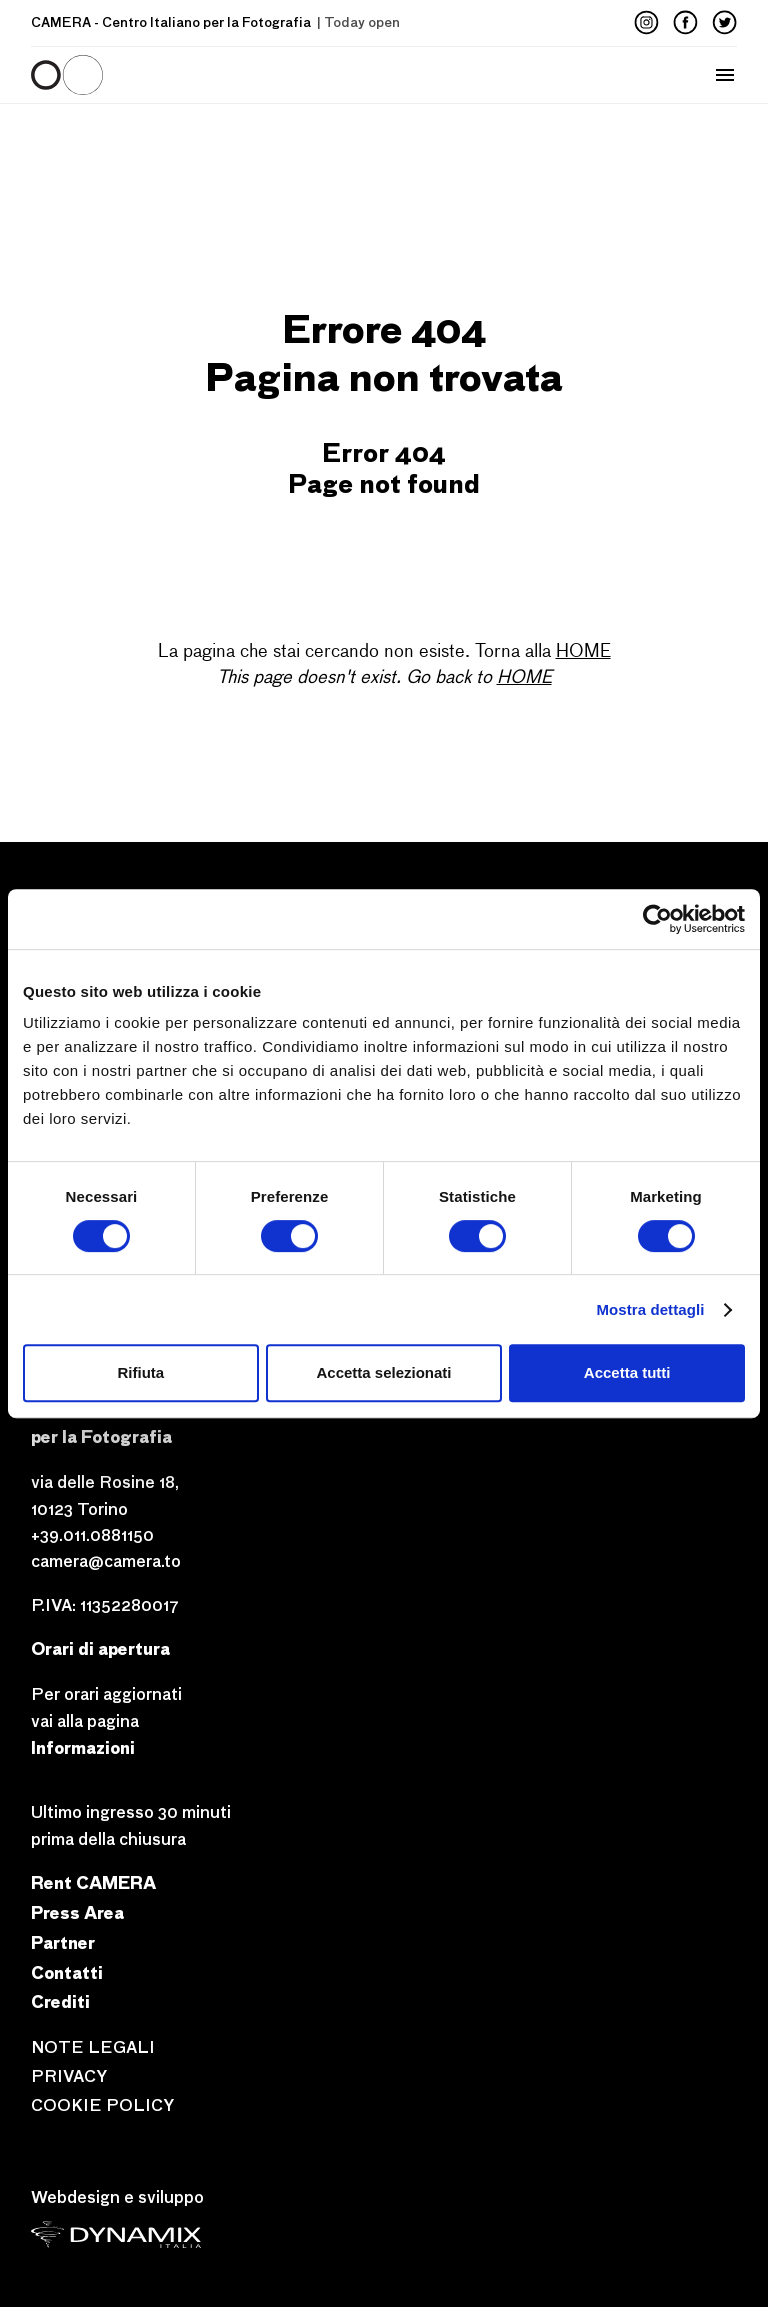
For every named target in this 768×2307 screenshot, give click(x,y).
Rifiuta (140, 1372)
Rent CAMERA (93, 1882)
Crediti (60, 2001)
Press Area (77, 1912)
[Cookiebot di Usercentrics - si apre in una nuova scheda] (657, 919)
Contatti (67, 1972)
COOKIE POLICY (102, 2105)
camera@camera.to (106, 1561)
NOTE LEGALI (93, 2047)
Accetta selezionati (383, 1372)
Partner (63, 1942)
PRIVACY (69, 2076)
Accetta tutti (627, 1372)
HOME (583, 652)
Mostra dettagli (650, 1309)
